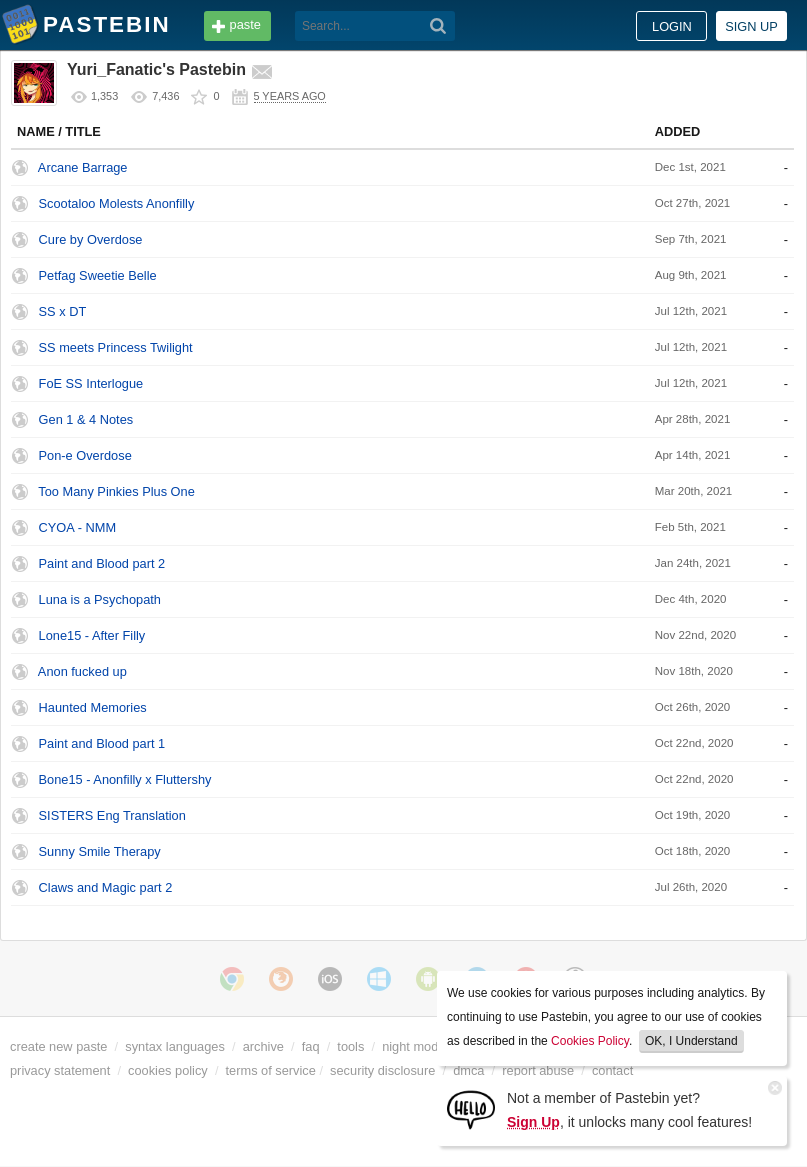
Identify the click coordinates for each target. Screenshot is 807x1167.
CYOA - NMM (78, 527)
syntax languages (175, 1046)
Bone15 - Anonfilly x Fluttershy (125, 779)
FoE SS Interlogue (91, 383)
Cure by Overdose (91, 239)
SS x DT (63, 311)
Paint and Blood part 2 (102, 563)
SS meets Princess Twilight (116, 347)
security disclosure (382, 1070)
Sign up (751, 26)
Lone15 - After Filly (92, 635)
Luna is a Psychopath (100, 599)
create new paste (58, 1046)
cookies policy (168, 1070)
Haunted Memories (93, 707)
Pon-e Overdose (85, 455)
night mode (413, 1046)
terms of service (271, 1070)
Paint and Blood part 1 (102, 743)
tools (350, 1046)
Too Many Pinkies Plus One (116, 491)
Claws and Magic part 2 (106, 887)
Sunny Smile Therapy (100, 851)
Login (672, 26)
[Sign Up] (471, 1108)
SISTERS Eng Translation (112, 815)
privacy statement (60, 1070)
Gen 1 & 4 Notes (86, 419)
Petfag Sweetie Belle (98, 275)
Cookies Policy (590, 1041)
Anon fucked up (82, 671)
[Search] (438, 26)
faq (311, 1046)
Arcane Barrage (83, 167)
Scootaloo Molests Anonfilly (117, 203)
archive (263, 1046)
